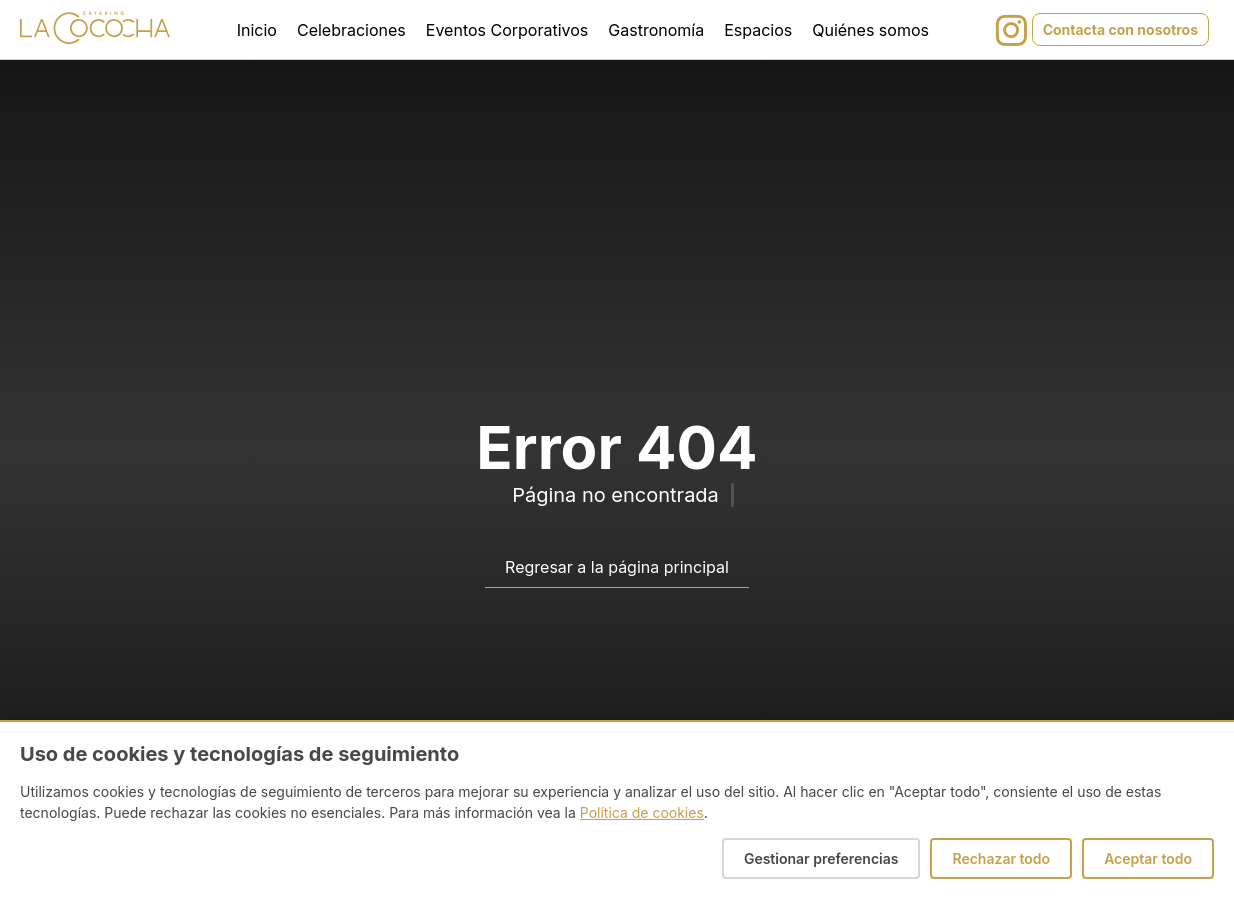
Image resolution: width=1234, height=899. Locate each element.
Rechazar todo (1001, 858)
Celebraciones (351, 30)
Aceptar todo (1148, 858)
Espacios (758, 30)
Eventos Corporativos (507, 30)
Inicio (257, 30)
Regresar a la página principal (617, 567)
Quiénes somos (870, 30)
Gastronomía (656, 30)
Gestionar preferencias (821, 858)
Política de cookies (642, 812)
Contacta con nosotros (1120, 29)
